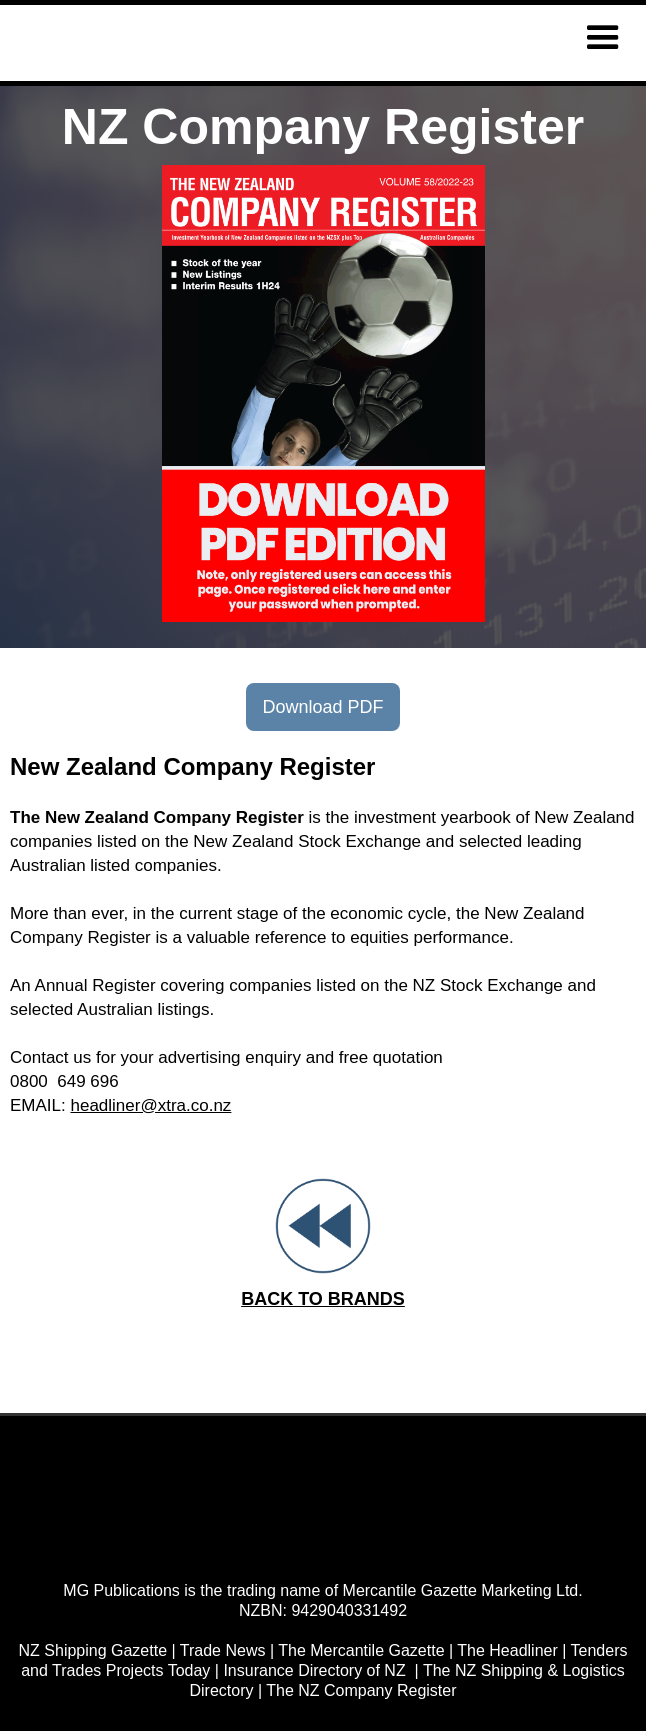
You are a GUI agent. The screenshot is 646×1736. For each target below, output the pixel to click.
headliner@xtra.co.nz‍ (150, 1105)
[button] (603, 38)
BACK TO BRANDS (323, 1299)
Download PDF (322, 707)
